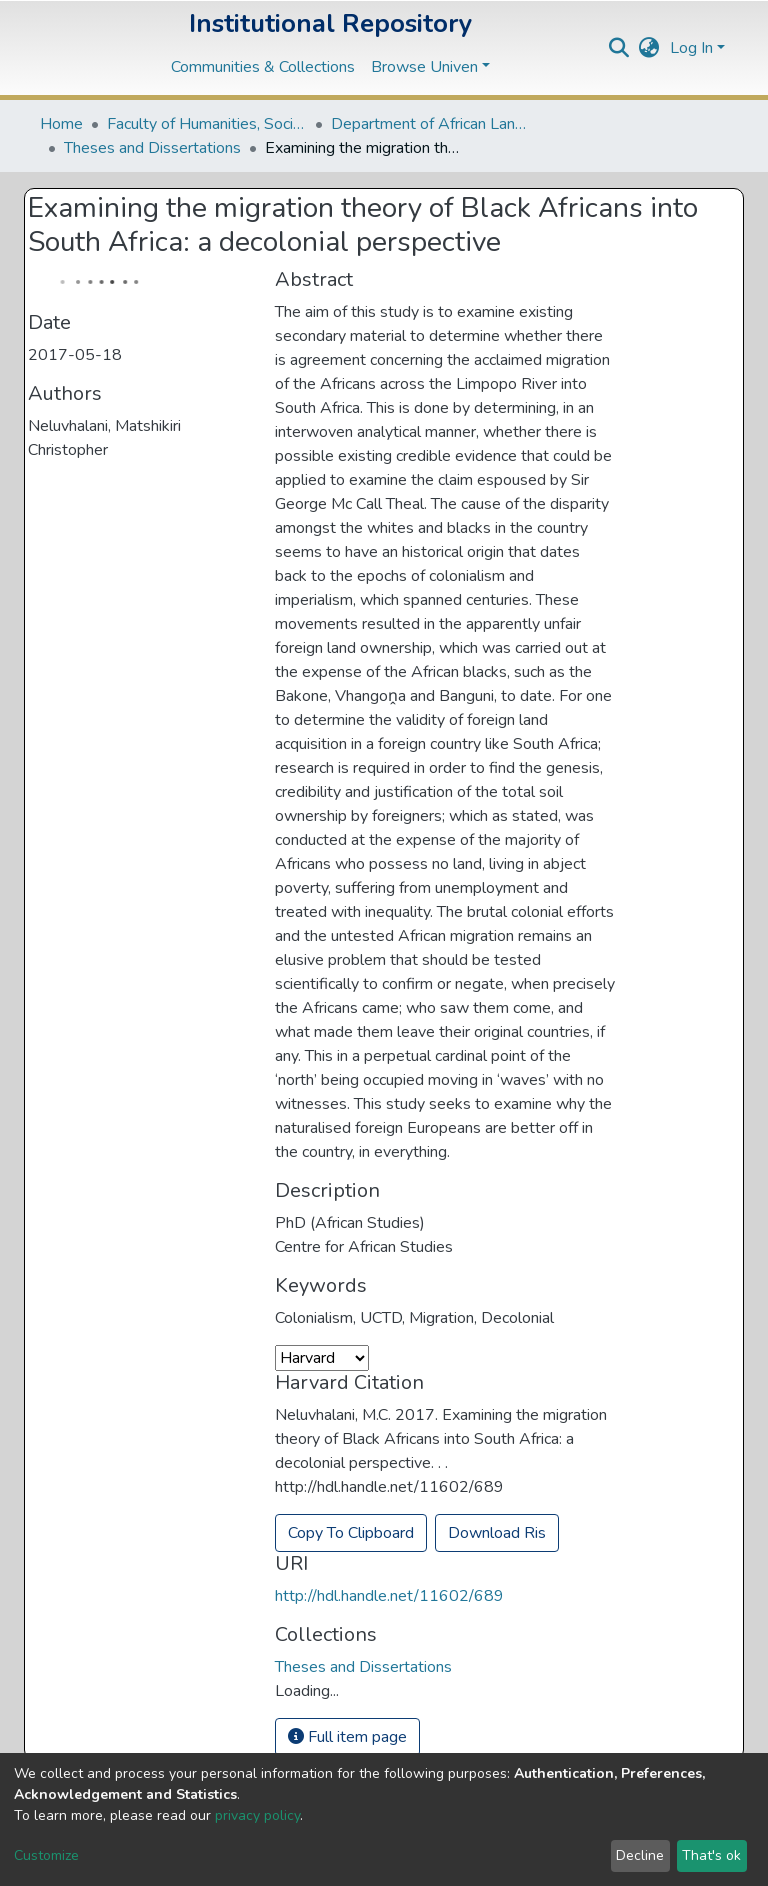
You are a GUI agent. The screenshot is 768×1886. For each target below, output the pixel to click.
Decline (640, 1855)
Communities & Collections (263, 67)
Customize (46, 1855)
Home (61, 124)
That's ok (711, 1855)
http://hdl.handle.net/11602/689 (389, 1596)
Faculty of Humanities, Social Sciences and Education (207, 124)
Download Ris (497, 1533)
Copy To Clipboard (351, 1533)
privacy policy (257, 1815)
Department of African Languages (431, 124)
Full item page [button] (347, 1737)
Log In (691, 48)
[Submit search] (619, 48)
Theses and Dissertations (152, 148)
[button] (649, 48)
